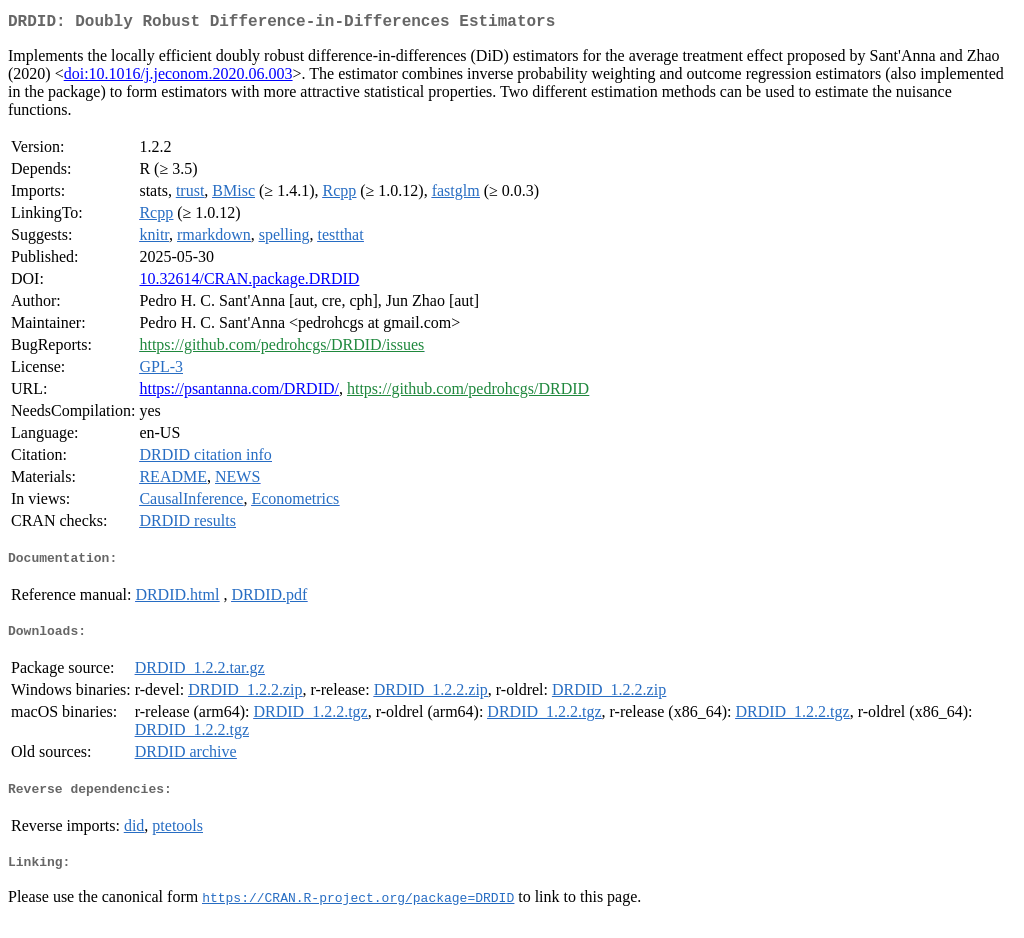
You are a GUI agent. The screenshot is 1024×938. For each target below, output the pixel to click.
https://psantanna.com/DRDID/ (239, 392)
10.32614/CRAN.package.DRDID (249, 282)
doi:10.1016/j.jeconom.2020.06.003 (178, 77)
